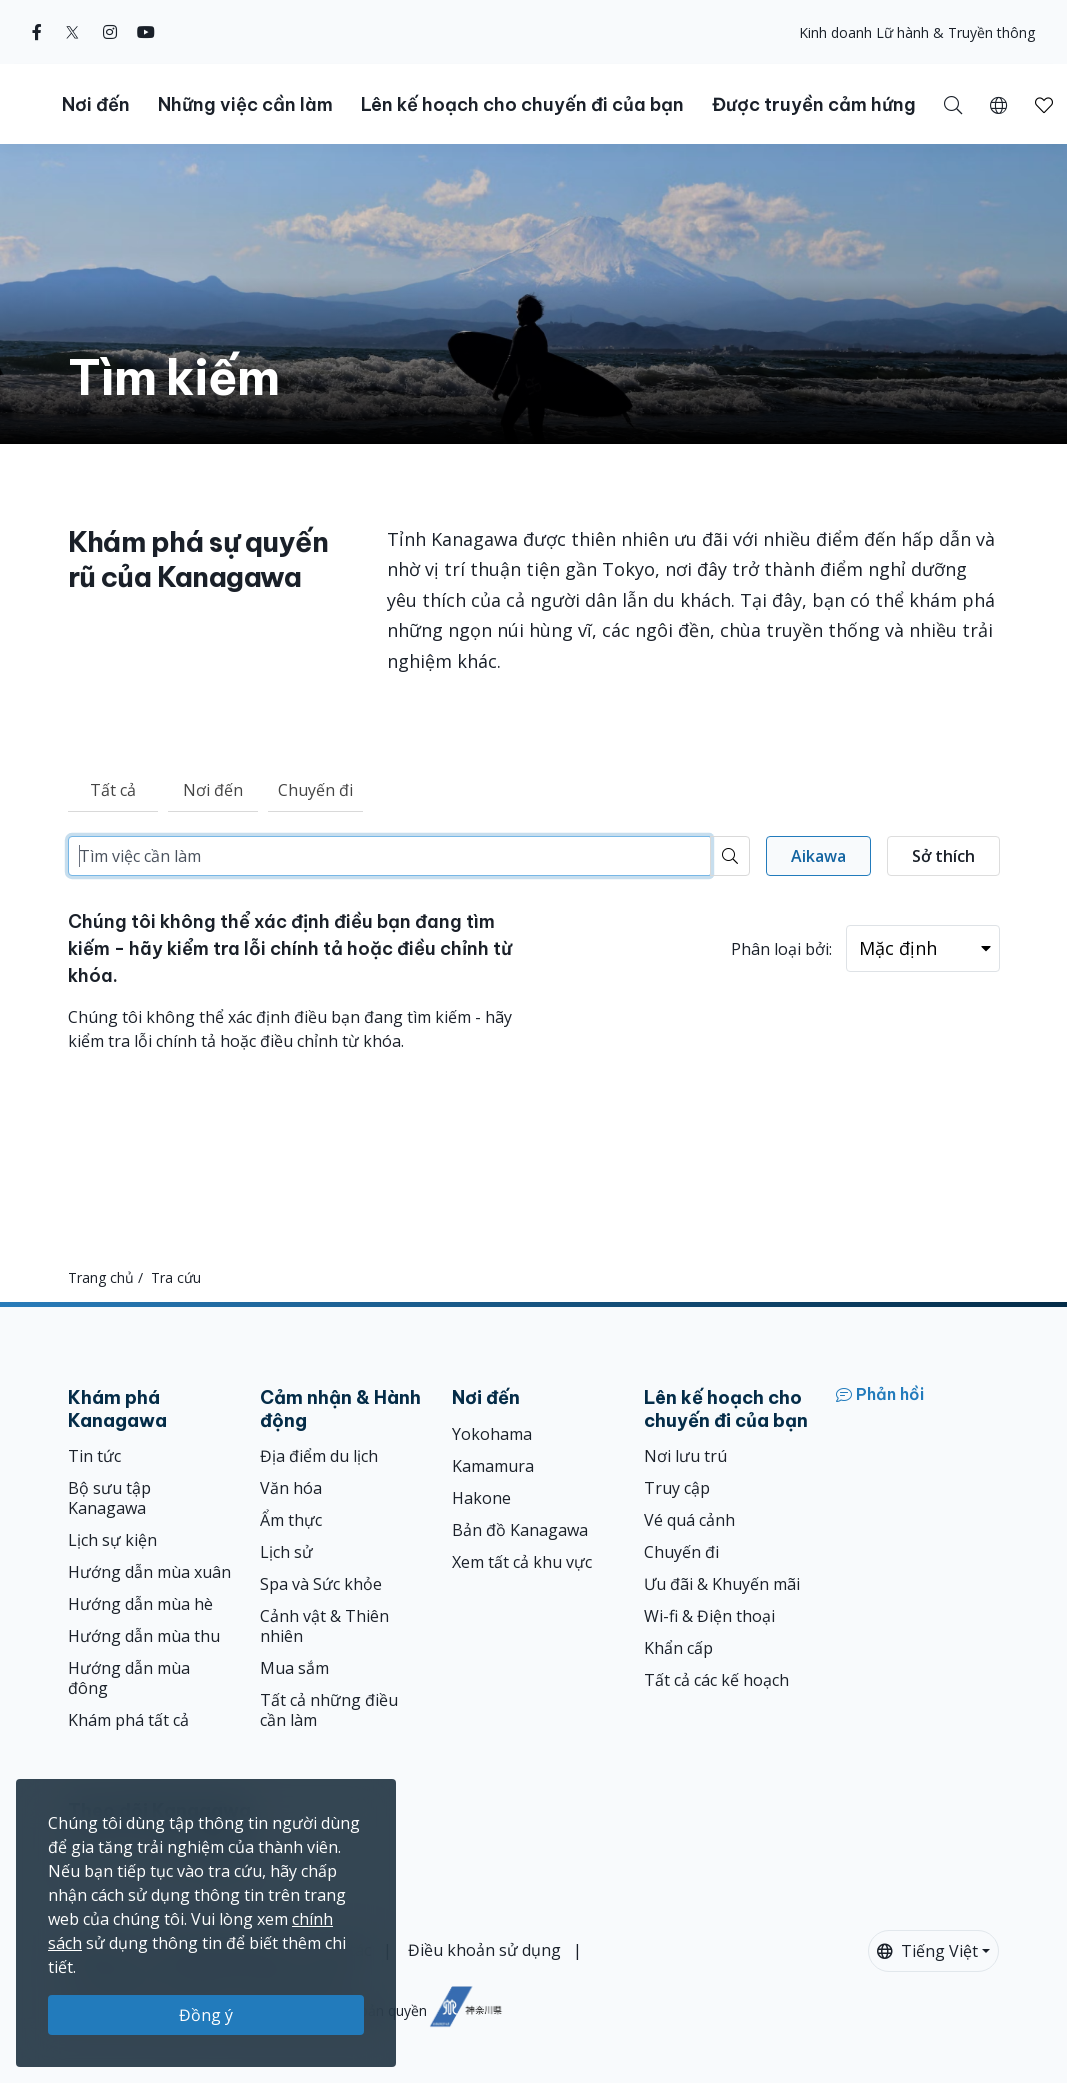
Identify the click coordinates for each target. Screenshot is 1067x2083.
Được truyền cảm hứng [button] (814, 104)
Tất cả (113, 790)
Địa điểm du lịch (319, 1456)
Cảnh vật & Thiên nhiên (324, 1626)
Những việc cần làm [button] (245, 104)
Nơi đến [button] (96, 104)
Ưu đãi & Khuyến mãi (722, 1584)
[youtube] (146, 32)
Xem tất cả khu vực (522, 1562)
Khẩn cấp (678, 1648)
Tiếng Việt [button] (927, 1951)
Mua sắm (294, 1668)
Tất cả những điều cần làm (329, 1710)
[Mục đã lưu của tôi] (1044, 104)
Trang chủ (101, 1277)
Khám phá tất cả (128, 1720)
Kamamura (493, 1466)
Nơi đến (213, 790)
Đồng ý (206, 2015)
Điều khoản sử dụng (484, 1950)
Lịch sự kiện (112, 1540)
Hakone (481, 1498)
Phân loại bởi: (781, 949)
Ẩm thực (291, 1520)
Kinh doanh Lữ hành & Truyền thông (917, 32)
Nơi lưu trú (685, 1456)
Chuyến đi (315, 790)
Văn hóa (291, 1488)
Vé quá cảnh (689, 1520)
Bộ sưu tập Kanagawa (109, 1498)
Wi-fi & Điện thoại (709, 1616)
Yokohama (492, 1434)
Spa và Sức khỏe (321, 1584)
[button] (998, 104)
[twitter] (72, 32)
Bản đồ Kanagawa (520, 1530)
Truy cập (677, 1488)
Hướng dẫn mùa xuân (149, 1572)
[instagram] (110, 32)
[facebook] (37, 32)
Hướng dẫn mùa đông (129, 1678)
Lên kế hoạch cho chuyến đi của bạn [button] (522, 104)
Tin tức (94, 1456)
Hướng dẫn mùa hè (140, 1604)
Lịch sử (286, 1552)
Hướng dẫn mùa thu (144, 1636)
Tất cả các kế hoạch (716, 1680)
